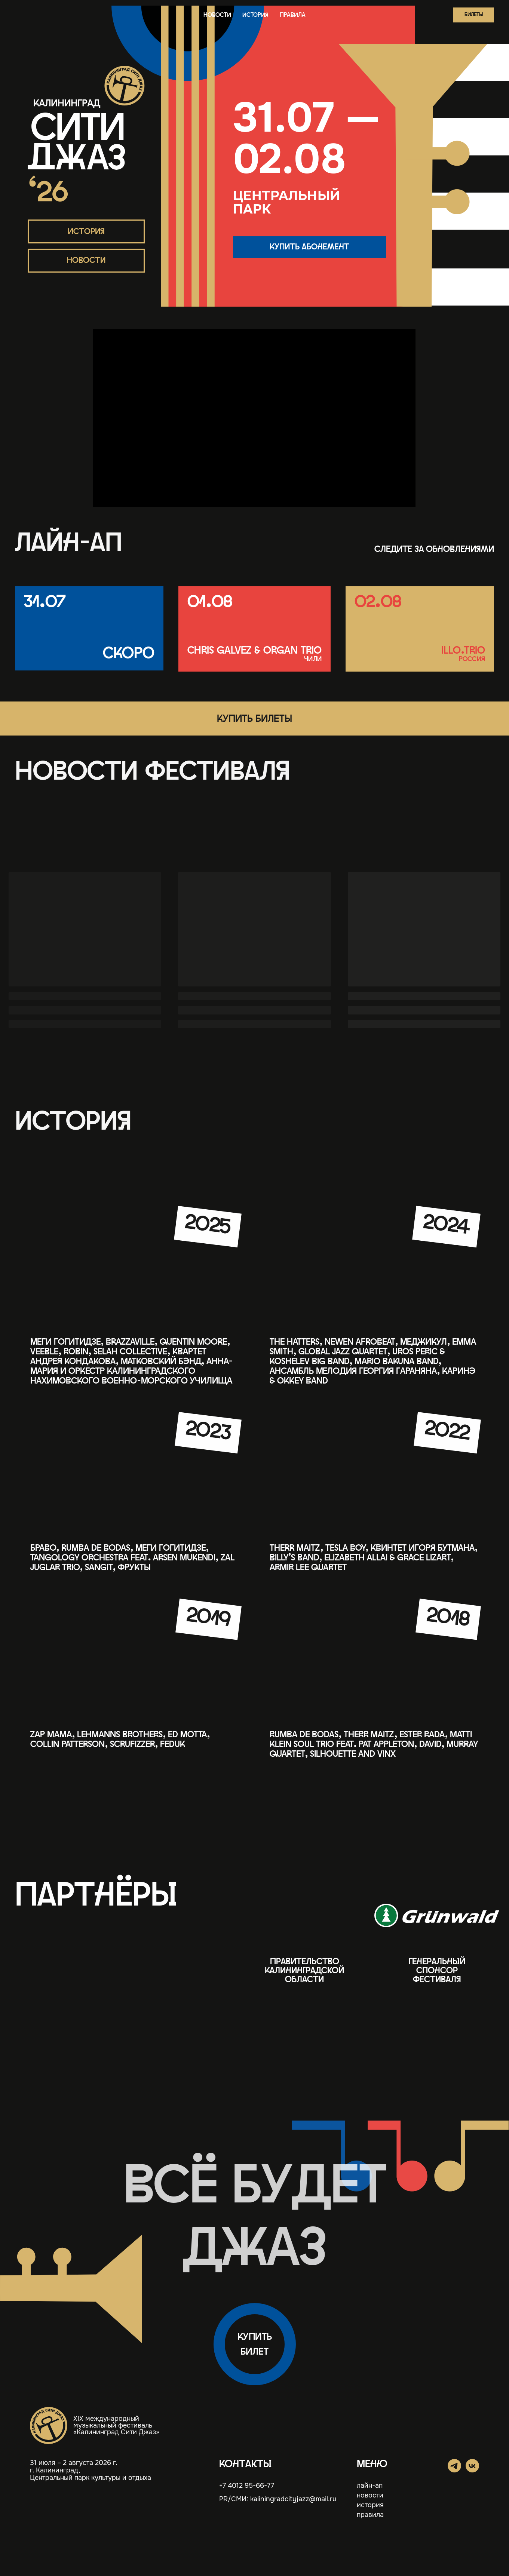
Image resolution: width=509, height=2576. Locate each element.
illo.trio (463, 650)
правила (293, 15)
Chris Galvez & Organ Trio (254, 650)
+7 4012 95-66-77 (246, 2485)
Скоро (128, 653)
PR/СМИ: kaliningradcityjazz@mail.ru (277, 2499)
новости (217, 15)
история (255, 15)
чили (313, 659)
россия (472, 659)
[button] (473, 14)
